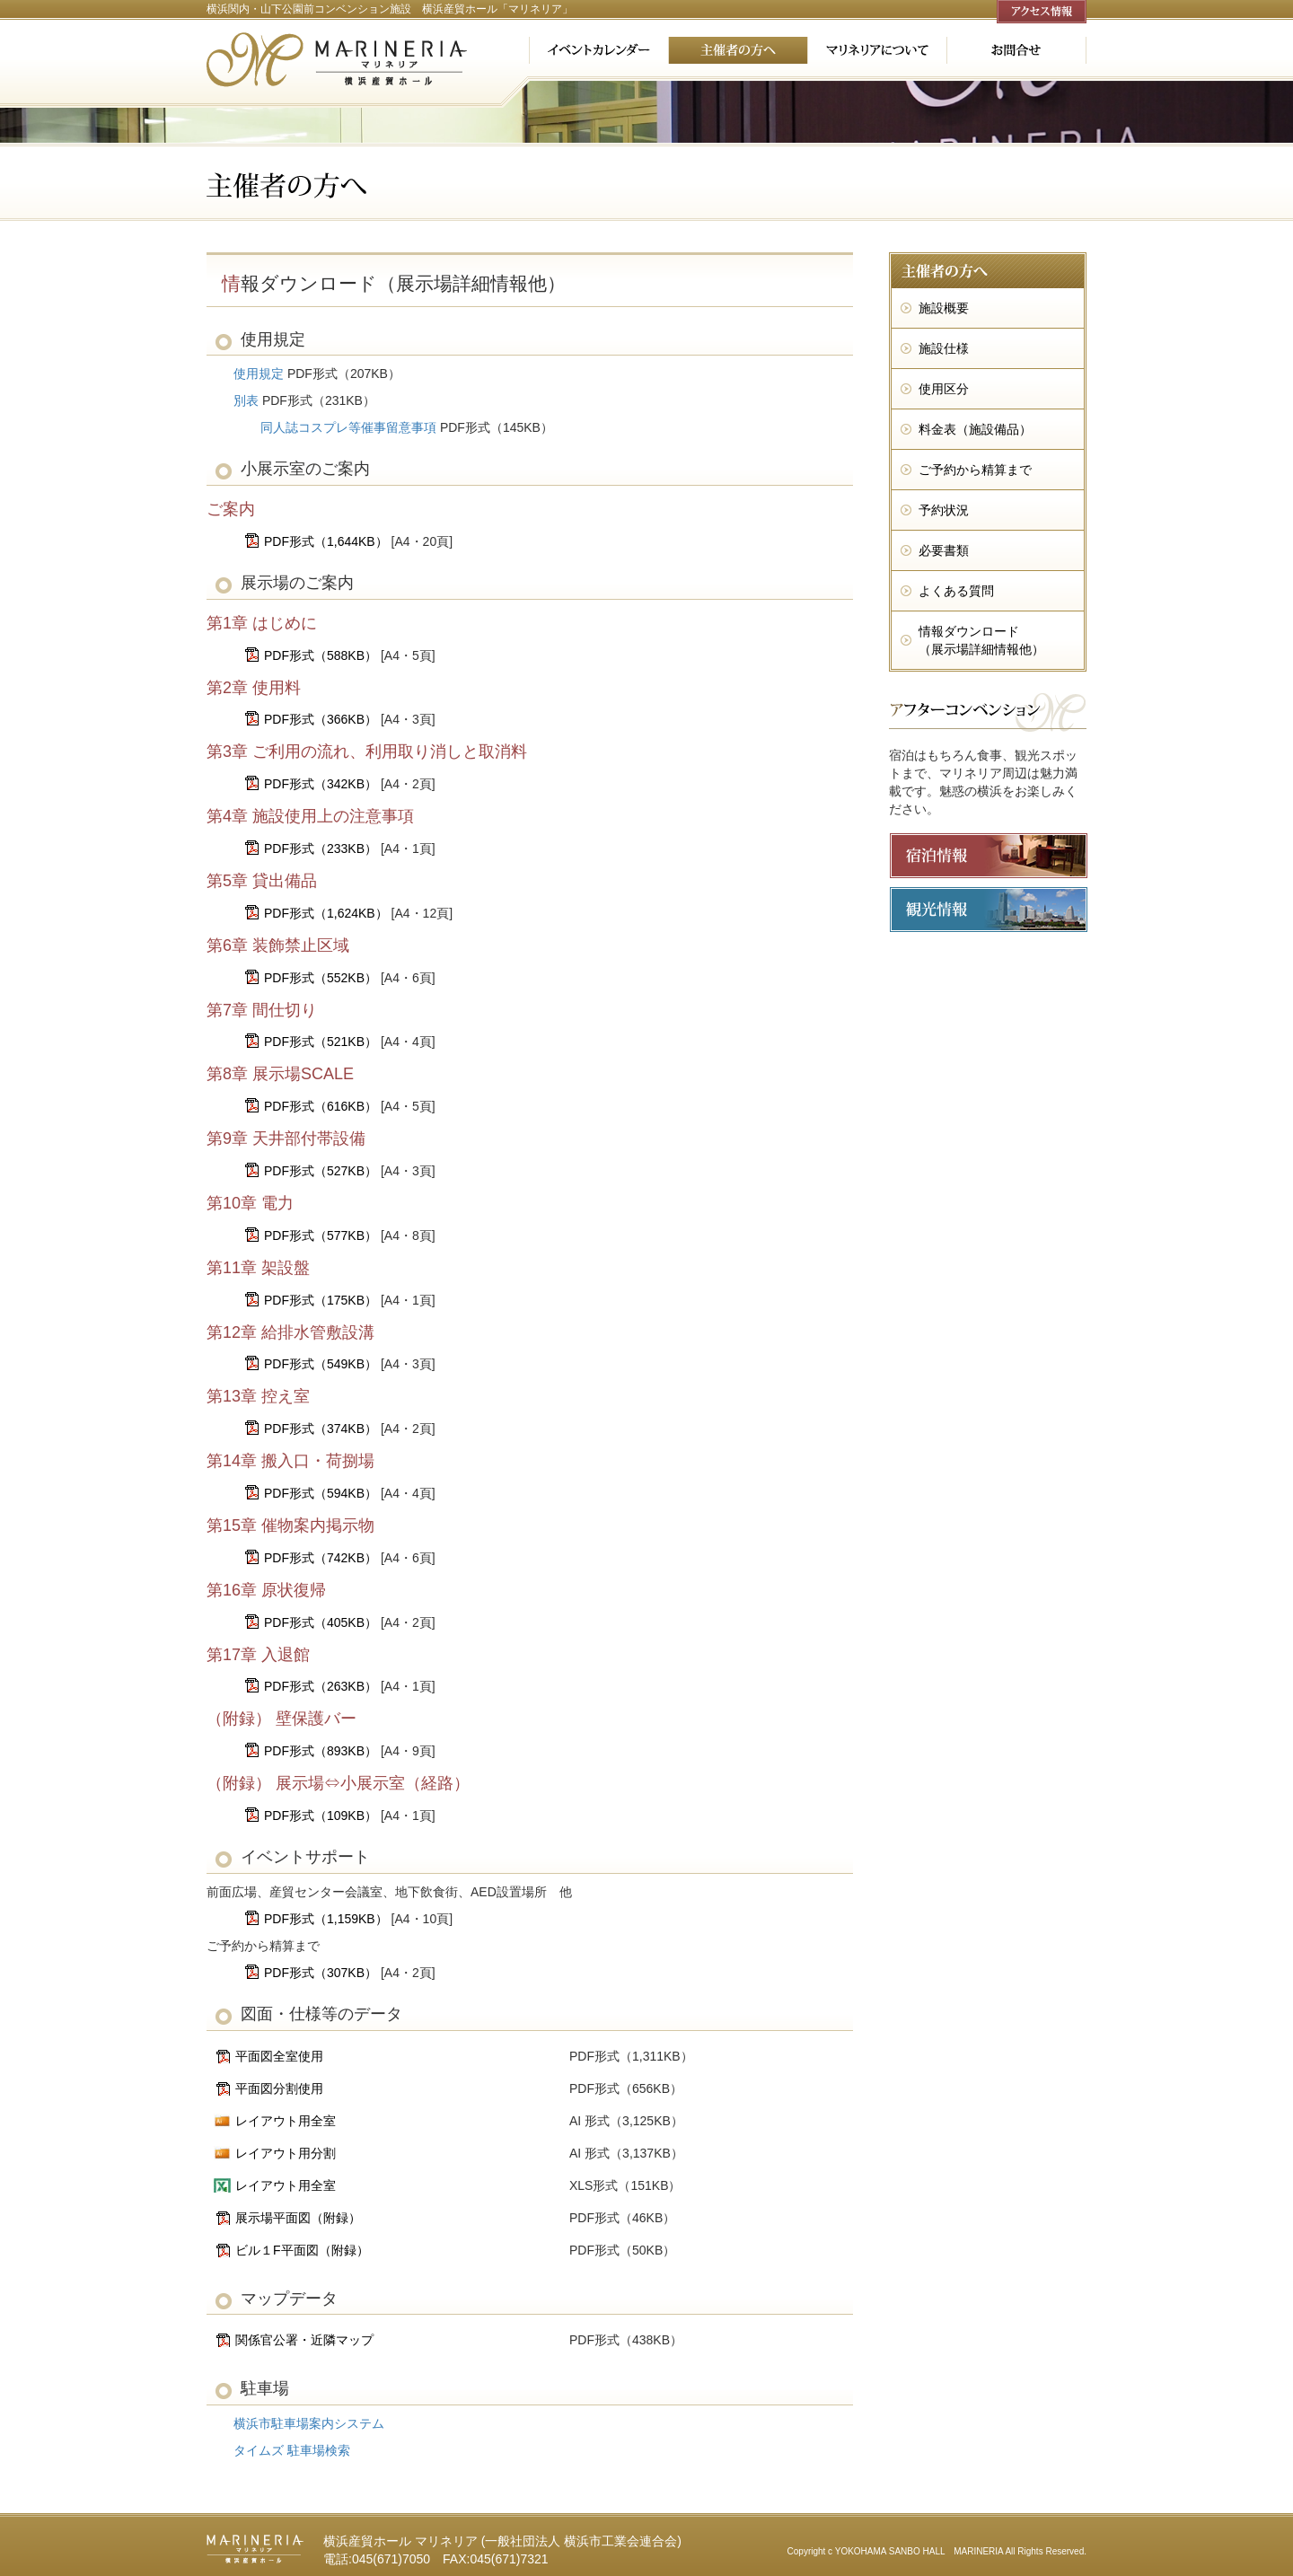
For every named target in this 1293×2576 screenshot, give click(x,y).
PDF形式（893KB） (320, 1751)
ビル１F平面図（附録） (302, 2250)
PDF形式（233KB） (320, 848)
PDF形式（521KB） (320, 1041)
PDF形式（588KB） (320, 655)
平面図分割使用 (279, 2088)
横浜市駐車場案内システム (308, 2423)
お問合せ (1016, 50)
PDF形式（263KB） (320, 1686)
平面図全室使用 (279, 2056)
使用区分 (944, 389)
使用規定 (258, 373)
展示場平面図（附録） (298, 2218)
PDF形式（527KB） (320, 1171)
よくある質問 (956, 591)
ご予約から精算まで (975, 469)
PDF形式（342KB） (320, 784)
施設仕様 (944, 348)
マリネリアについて (876, 50)
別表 (246, 400)
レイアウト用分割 (285, 2153)
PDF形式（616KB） (320, 1106)
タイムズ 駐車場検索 (291, 2450)
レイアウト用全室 (285, 2121)
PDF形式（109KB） (320, 1815)
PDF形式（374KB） (320, 1428)
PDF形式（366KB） (320, 719)
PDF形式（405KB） (320, 1622)
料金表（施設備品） (975, 429)
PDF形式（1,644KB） (326, 541)
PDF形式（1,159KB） (326, 1919)
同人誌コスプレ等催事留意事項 (348, 427)
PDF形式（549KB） (320, 1364)
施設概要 (944, 308)
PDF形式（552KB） (320, 978)
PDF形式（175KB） (320, 1300)
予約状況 (944, 510)
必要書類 (944, 550)
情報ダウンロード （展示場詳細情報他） (981, 640)
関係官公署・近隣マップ (304, 2340)
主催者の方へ (737, 50)
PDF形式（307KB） (320, 1972)
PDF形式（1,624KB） (326, 913)
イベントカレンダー (598, 50)
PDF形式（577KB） (320, 1235)
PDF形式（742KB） (320, 1558)
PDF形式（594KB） (320, 1493)
